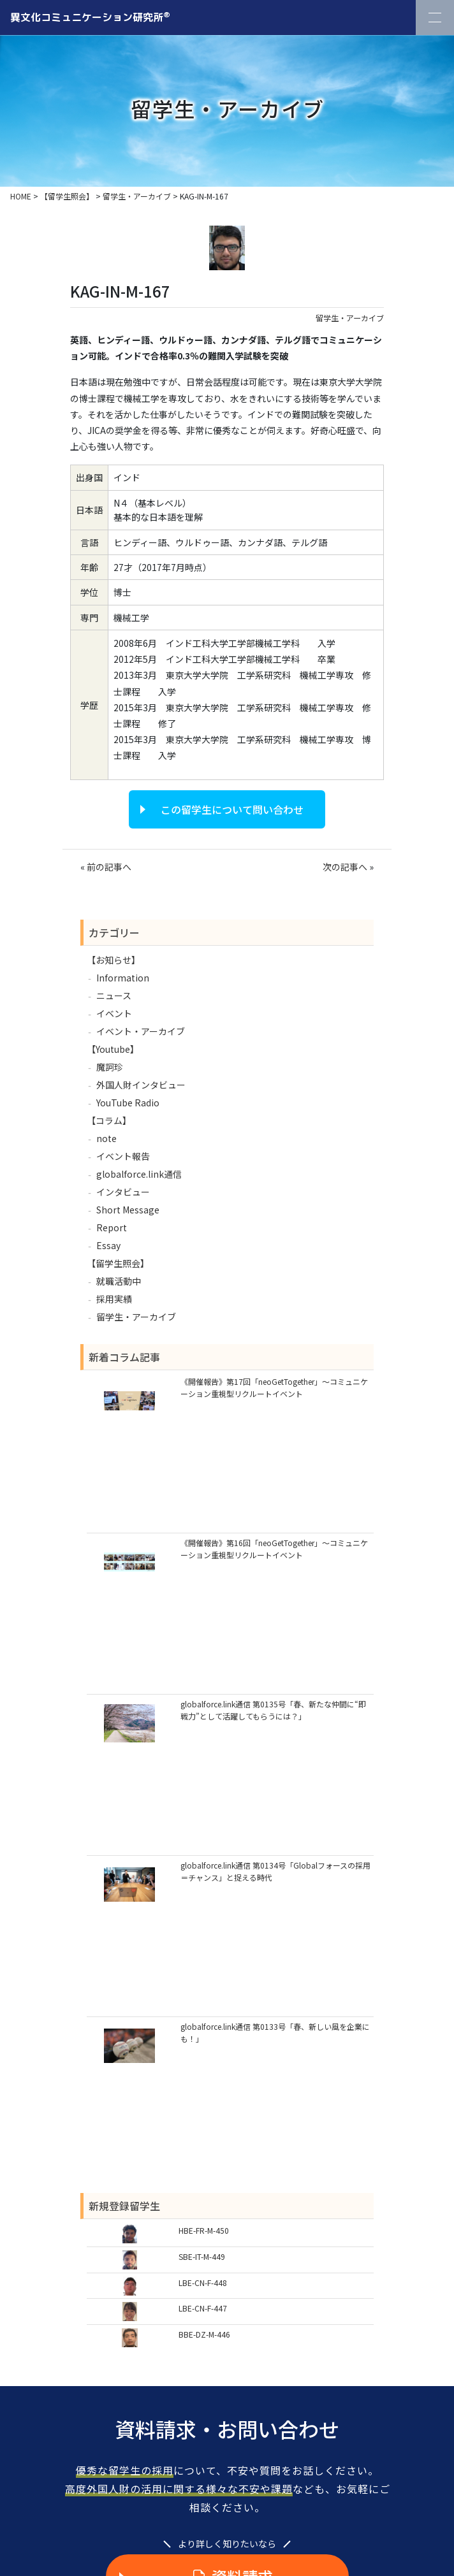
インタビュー (123, 1191)
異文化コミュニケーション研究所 (90, 16)
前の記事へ (109, 866)
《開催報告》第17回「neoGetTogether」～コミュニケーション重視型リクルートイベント (274, 1387)
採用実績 (114, 1298)
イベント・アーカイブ (140, 1031)
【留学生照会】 (118, 1263)
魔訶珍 (109, 1066)
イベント (114, 1013)
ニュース (113, 995)
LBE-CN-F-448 (203, 2282)
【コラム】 (109, 1120)
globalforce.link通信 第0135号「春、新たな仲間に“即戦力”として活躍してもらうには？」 (273, 1709)
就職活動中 (118, 1281)
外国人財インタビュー (141, 1084)
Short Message (127, 1209)
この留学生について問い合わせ (232, 809)
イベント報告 (123, 1156)
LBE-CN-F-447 (203, 2308)
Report (111, 1227)
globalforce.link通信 (139, 1174)
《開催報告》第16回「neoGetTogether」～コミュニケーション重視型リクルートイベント (274, 1548)
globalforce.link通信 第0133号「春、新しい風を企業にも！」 (275, 2032)
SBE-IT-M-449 (202, 2256)
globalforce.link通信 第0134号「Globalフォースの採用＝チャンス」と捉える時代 (275, 1871)
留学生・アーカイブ (350, 318)
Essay (108, 1245)
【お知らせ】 (113, 959)
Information (122, 977)
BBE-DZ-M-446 (204, 2334)
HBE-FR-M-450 (204, 2230)
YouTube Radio (127, 1102)
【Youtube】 (113, 1049)
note (106, 1138)
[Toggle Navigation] (435, 17)
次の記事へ (345, 866)
